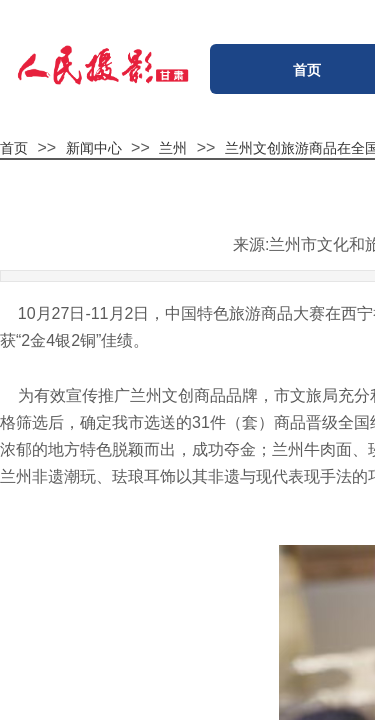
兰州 (173, 148)
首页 (14, 148)
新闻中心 (94, 148)
